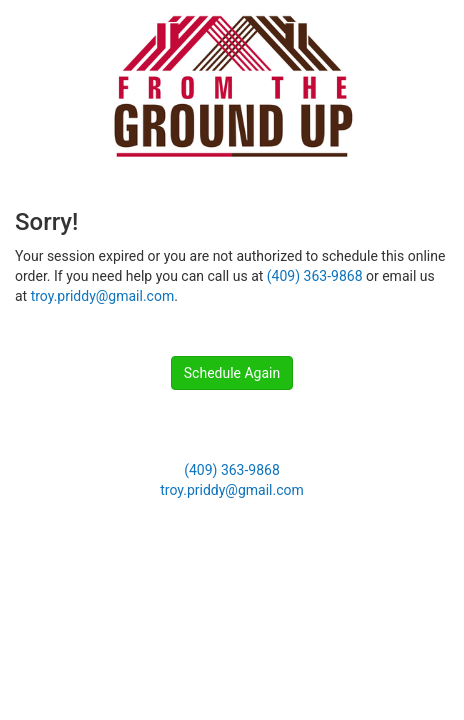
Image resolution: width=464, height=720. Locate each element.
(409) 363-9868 (315, 276)
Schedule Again (232, 373)
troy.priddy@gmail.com (103, 296)
